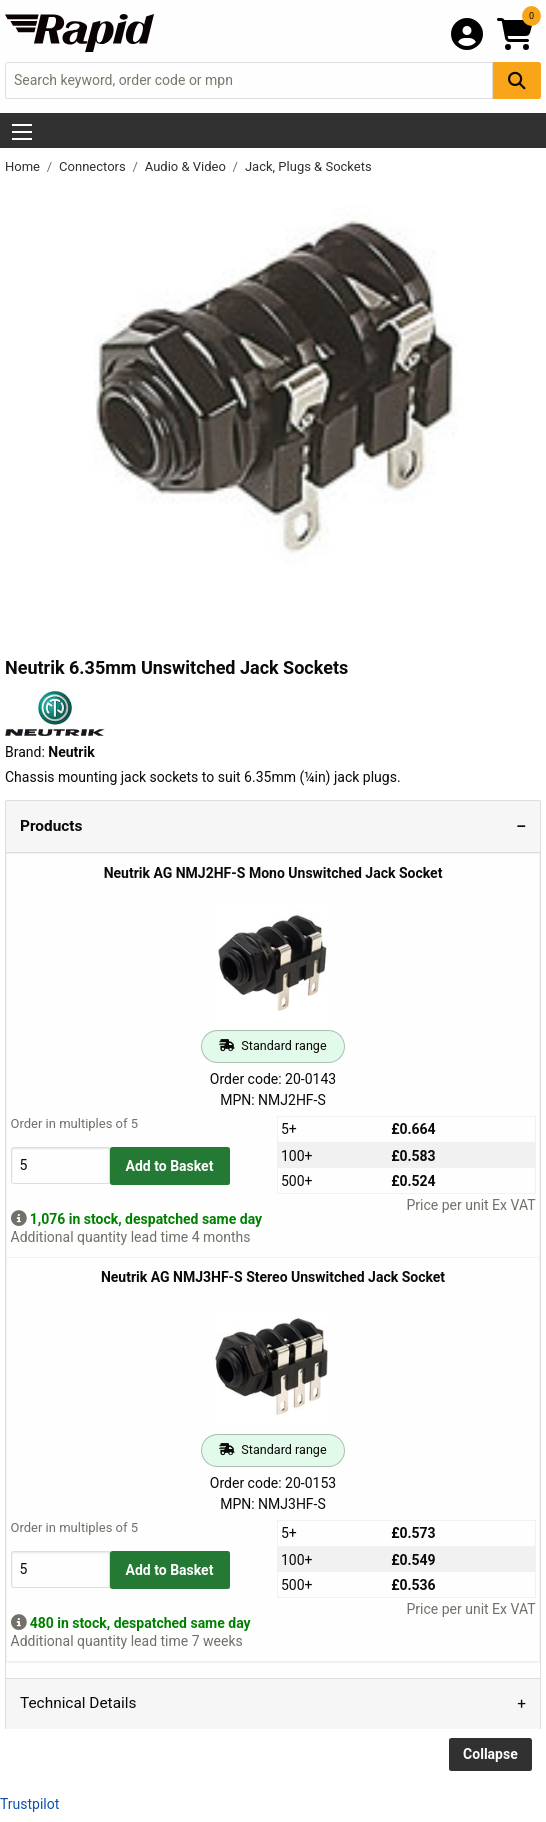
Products (51, 826)
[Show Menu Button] (22, 132)
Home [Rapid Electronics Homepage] (24, 166)
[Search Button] (517, 80)
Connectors (94, 166)
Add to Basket (170, 1166)
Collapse (490, 1754)
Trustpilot (29, 1804)
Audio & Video (187, 166)
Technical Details (78, 1703)
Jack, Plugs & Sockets (308, 166)
